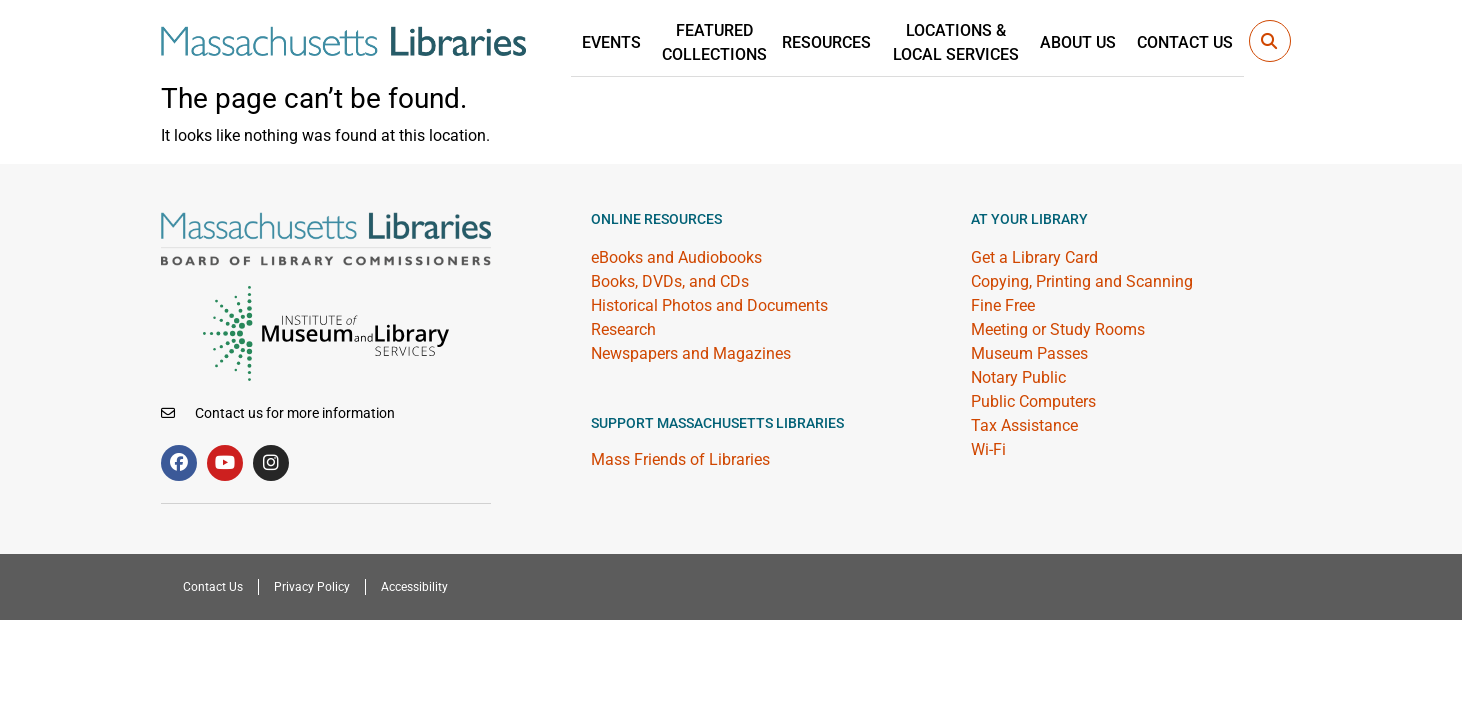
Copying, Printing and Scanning (1082, 281)
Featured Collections (733, 41)
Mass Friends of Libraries (680, 459)
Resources (845, 41)
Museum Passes (1029, 353)
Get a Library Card (1034, 257)
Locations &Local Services (969, 41)
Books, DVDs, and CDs (670, 281)
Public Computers (1033, 401)
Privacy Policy (306, 587)
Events (635, 41)
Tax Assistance (1024, 425)
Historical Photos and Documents (709, 305)
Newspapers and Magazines (691, 353)
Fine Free (1003, 305)
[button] (1270, 41)
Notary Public (1018, 377)
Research (623, 329)
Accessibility (402, 587)
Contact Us (1188, 41)
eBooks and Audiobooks (676, 257)
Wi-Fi (988, 449)
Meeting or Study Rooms (1058, 329)
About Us (1086, 41)
